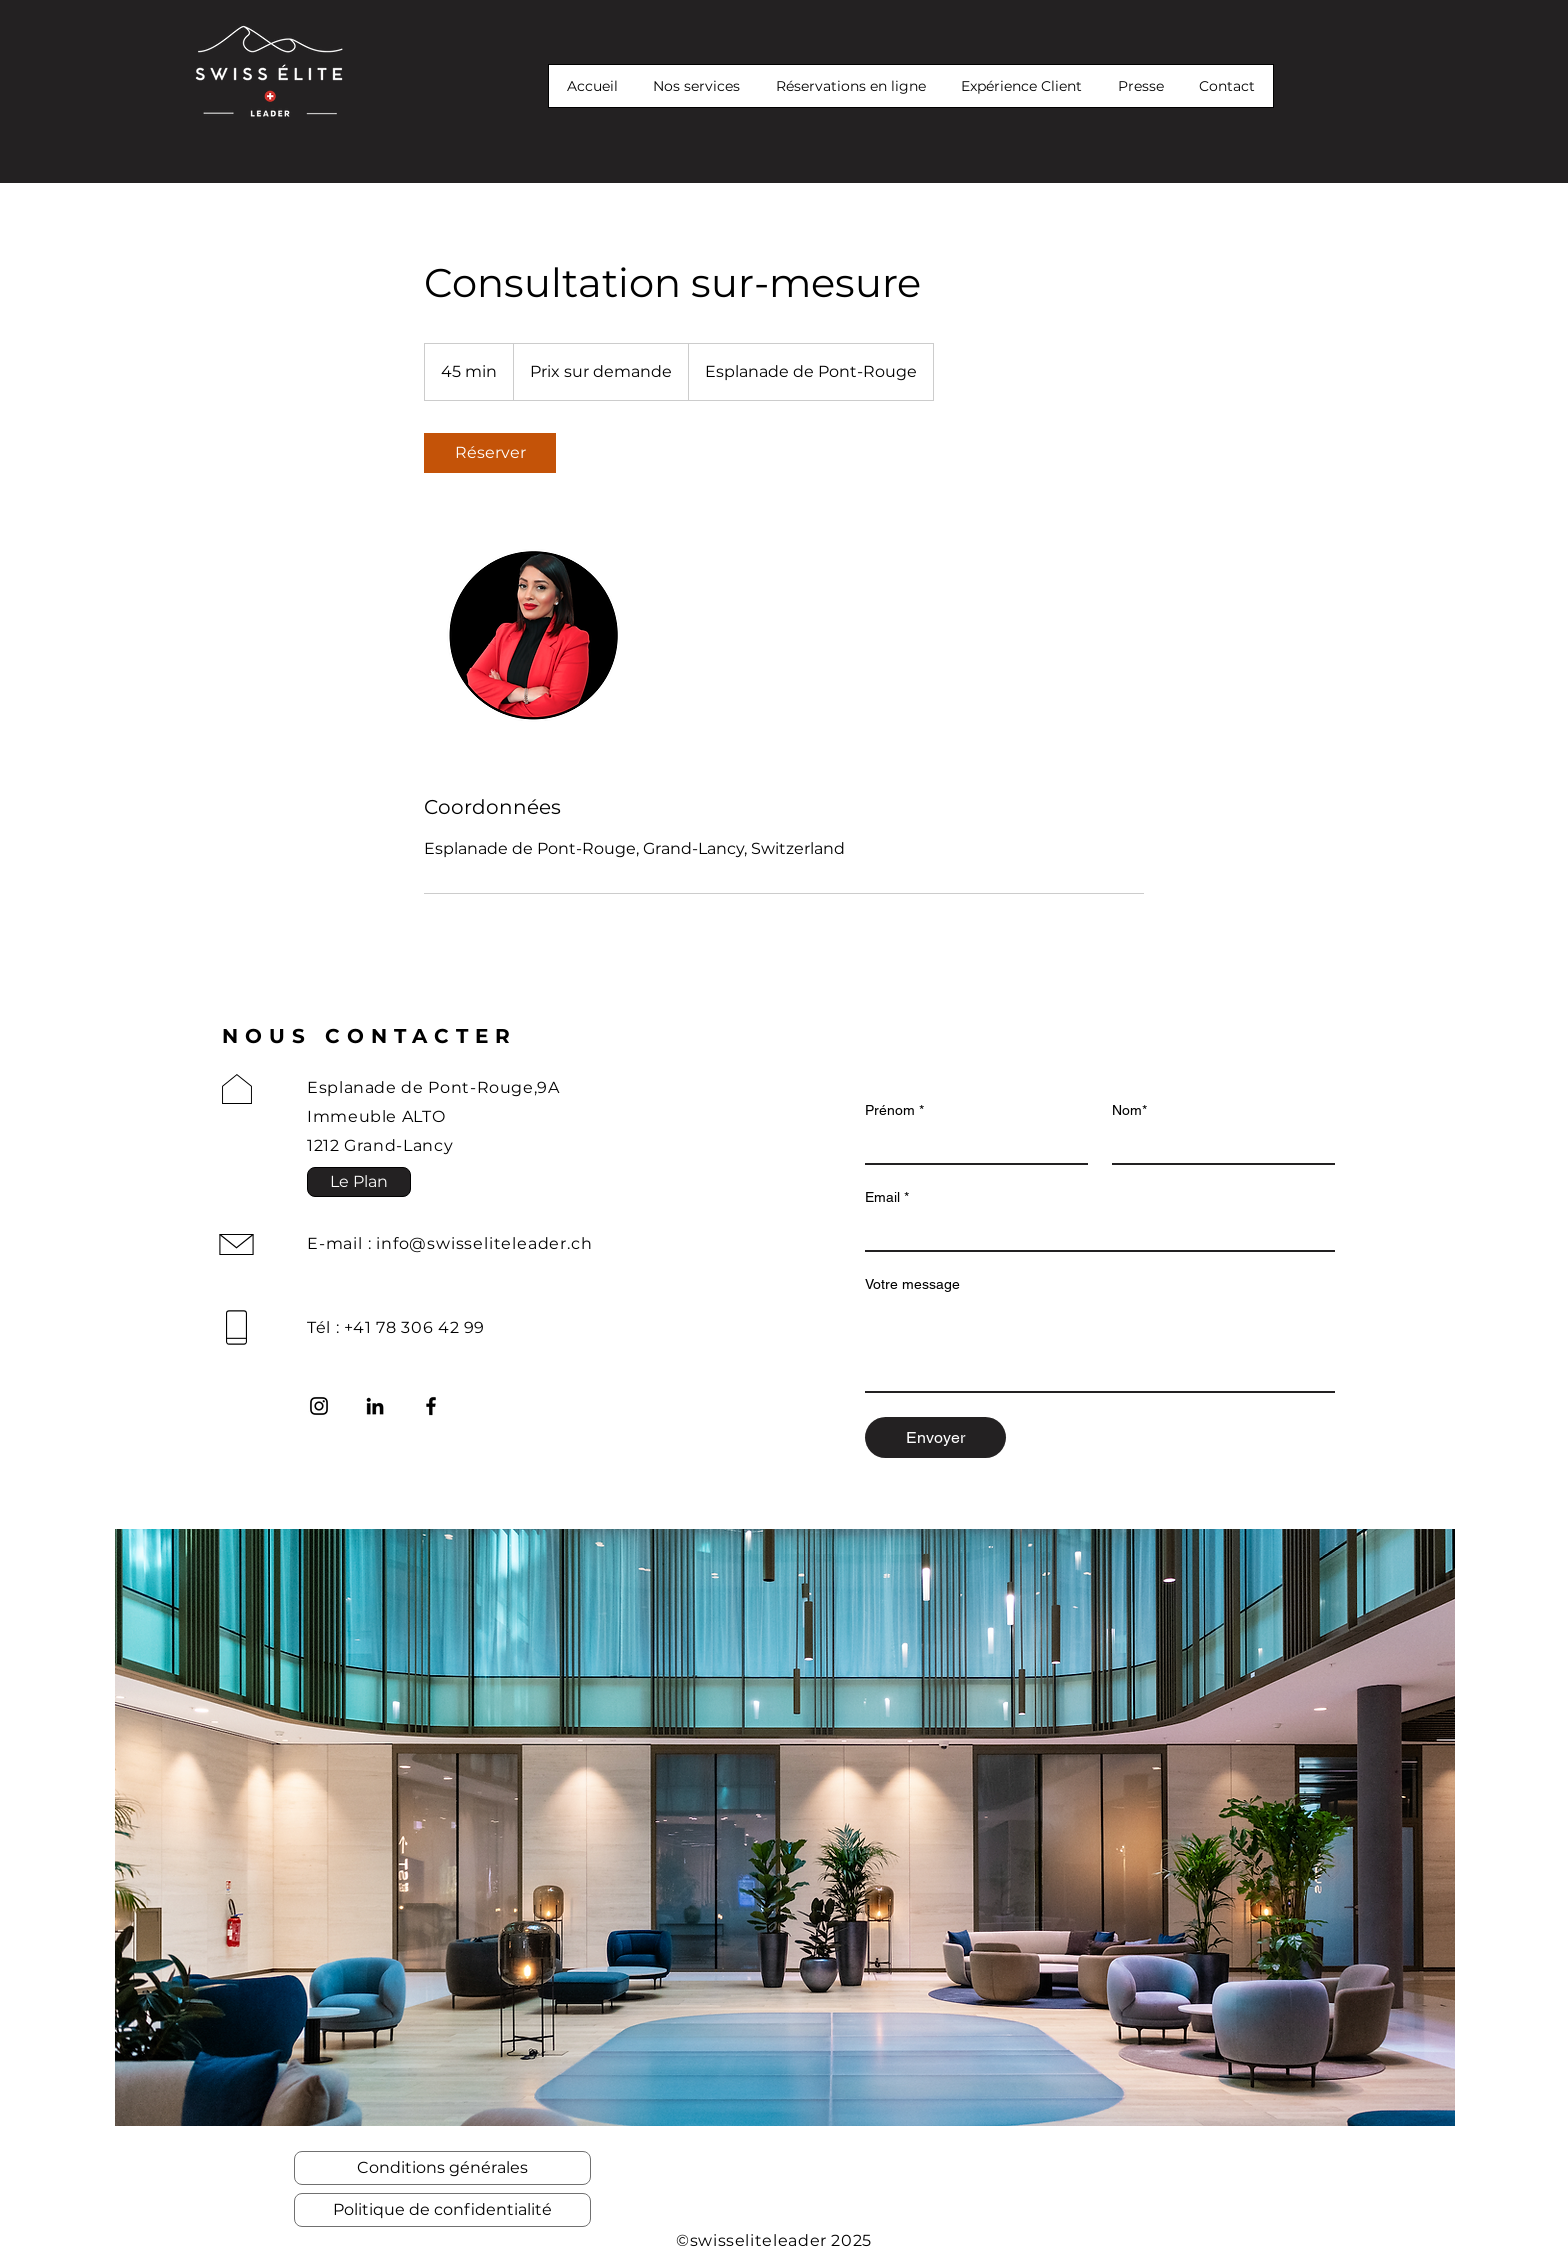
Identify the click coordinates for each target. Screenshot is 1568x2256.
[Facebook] (431, 1406)
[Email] (1094, 1232)
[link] (490, 453)
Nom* (1129, 1110)
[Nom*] (1217, 1145)
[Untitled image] (540, 633)
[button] (167, 16)
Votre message (912, 1284)
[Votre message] (1100, 1346)
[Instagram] (319, 1406)
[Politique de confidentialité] (442, 2210)
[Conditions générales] (442, 2168)
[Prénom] (970, 1145)
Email (887, 1197)
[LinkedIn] (375, 1406)
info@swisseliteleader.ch (484, 1243)
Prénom (894, 1110)
